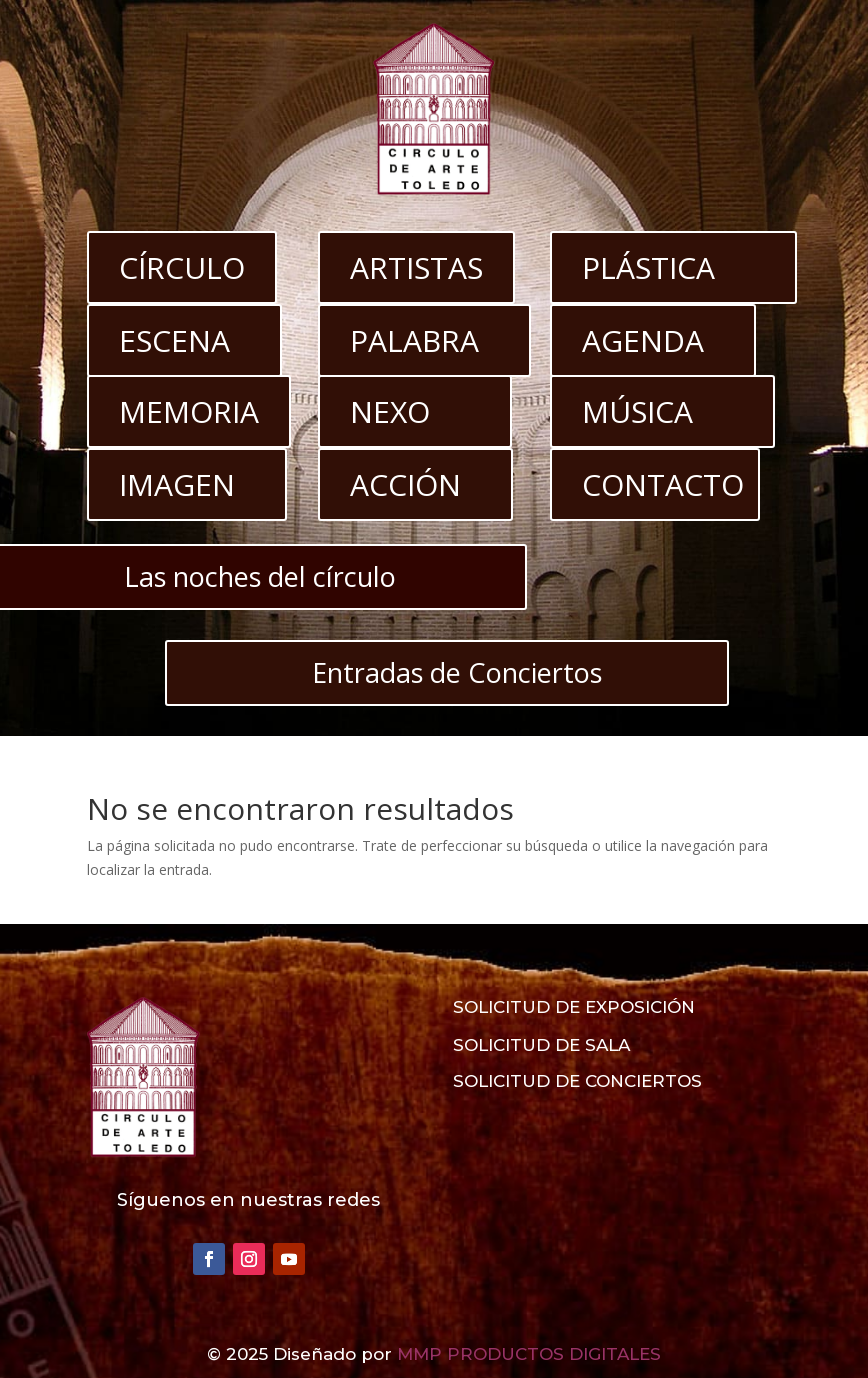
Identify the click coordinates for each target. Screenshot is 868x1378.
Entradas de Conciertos (457, 672)
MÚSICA (637, 411)
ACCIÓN (405, 484)
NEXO (390, 411)
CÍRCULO (182, 267)
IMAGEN (177, 484)
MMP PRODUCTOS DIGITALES (529, 1354)
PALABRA (414, 340)
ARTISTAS (416, 267)
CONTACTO (663, 484)
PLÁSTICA (648, 267)
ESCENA (174, 340)
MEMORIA (189, 411)
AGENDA (643, 340)
